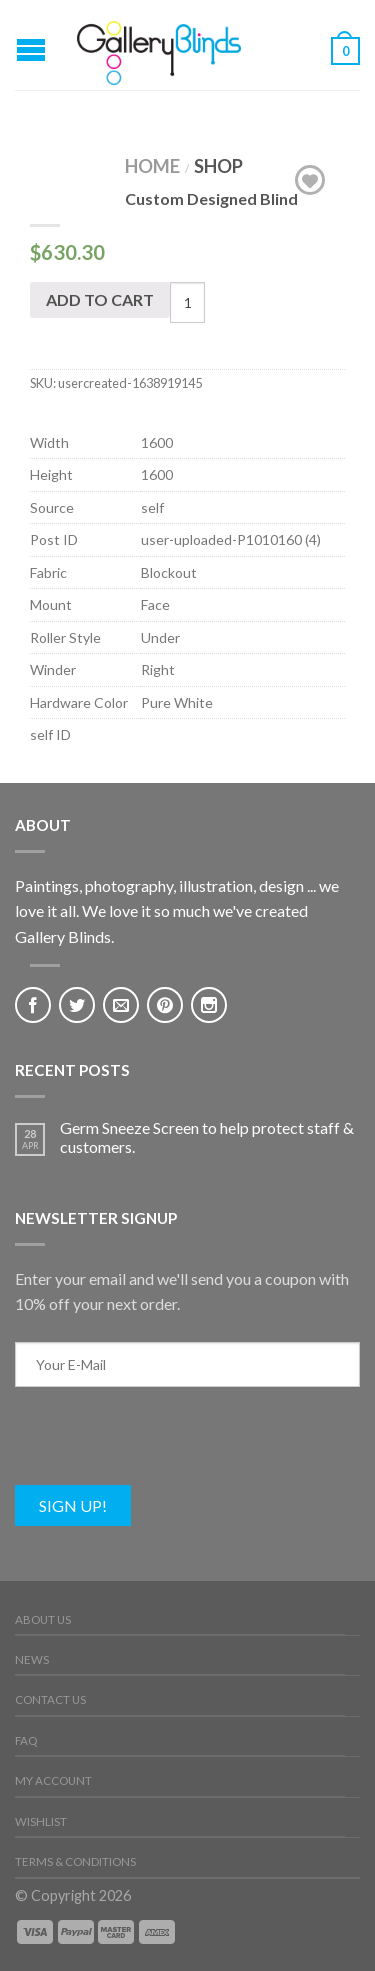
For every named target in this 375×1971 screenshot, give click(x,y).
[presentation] (167, 1446)
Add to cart (100, 299)
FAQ (26, 1740)
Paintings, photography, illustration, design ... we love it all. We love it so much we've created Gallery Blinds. (177, 911)
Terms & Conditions (75, 1861)
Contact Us (50, 1699)
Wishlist (41, 1821)
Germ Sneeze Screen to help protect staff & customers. (207, 1137)
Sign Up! (73, 1505)
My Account (53, 1780)
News (32, 1659)
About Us (43, 1619)
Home (152, 166)
